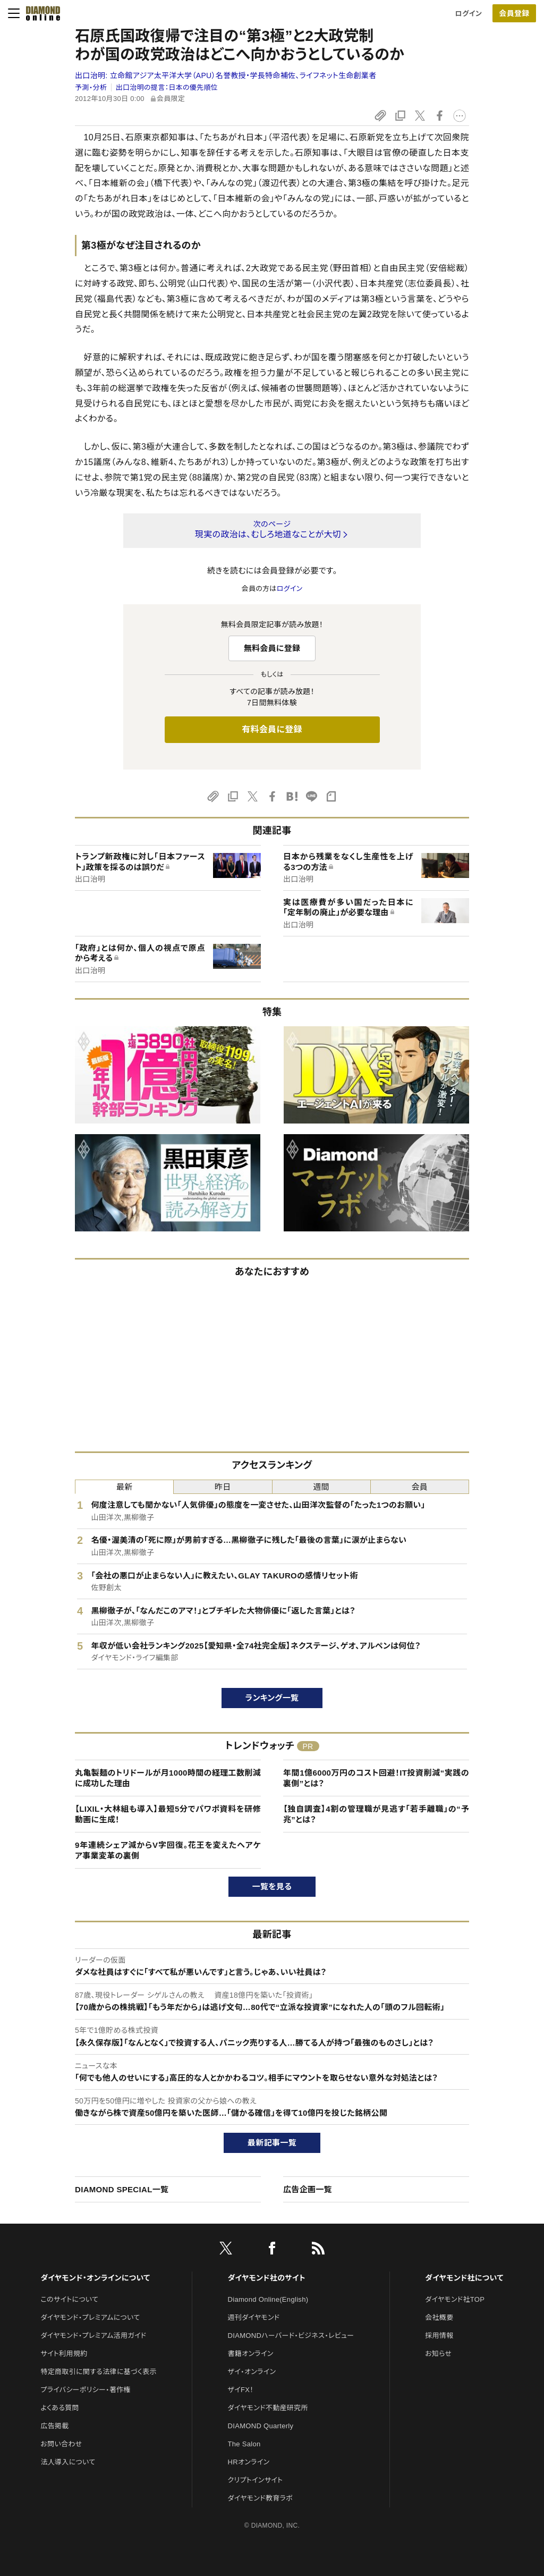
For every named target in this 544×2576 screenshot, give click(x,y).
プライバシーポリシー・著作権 (85, 2390)
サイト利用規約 (63, 2354)
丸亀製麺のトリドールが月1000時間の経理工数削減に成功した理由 (168, 1778)
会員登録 (514, 13)
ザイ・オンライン (252, 2372)
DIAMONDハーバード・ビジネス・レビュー (291, 2335)
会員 (420, 1486)
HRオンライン (249, 2462)
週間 (321, 1486)
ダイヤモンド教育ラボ (260, 2498)
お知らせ (438, 2354)
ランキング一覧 (272, 1697)
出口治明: (226, 75)
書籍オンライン (251, 2354)
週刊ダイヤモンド (254, 2317)
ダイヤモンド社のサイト (266, 2278)
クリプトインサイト (255, 2480)
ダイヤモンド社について (464, 2278)
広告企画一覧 (307, 2189)
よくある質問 (59, 2408)
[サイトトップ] (40, 13)
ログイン (468, 13)
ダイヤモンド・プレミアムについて (90, 2317)
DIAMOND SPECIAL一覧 (121, 2189)
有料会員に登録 (272, 729)
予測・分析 (91, 87)
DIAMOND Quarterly (261, 2426)
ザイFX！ (241, 2390)
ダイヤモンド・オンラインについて (95, 2278)
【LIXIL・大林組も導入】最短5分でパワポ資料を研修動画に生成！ (168, 1814)
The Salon (244, 2444)
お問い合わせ (61, 2444)
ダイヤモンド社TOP (454, 2299)
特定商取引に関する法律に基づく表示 (98, 2372)
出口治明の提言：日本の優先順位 (167, 87)
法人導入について (67, 2462)
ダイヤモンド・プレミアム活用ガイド (93, 2335)
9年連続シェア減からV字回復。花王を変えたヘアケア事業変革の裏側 (168, 1850)
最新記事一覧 (272, 2142)
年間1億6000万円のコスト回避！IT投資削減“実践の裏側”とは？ (376, 1778)
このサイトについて (69, 2299)
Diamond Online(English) (268, 2299)
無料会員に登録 (272, 648)
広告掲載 (54, 2426)
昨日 (223, 1486)
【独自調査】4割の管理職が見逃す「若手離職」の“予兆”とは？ (376, 1814)
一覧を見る (272, 1886)
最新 (124, 1486)
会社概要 (439, 2317)
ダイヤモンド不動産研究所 (268, 2408)
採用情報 (439, 2335)
